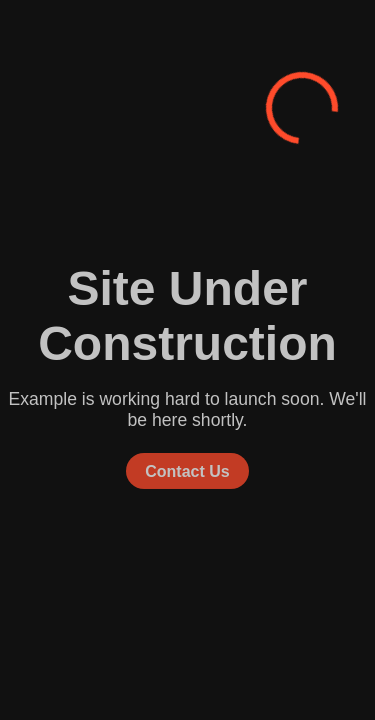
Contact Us (187, 470)
